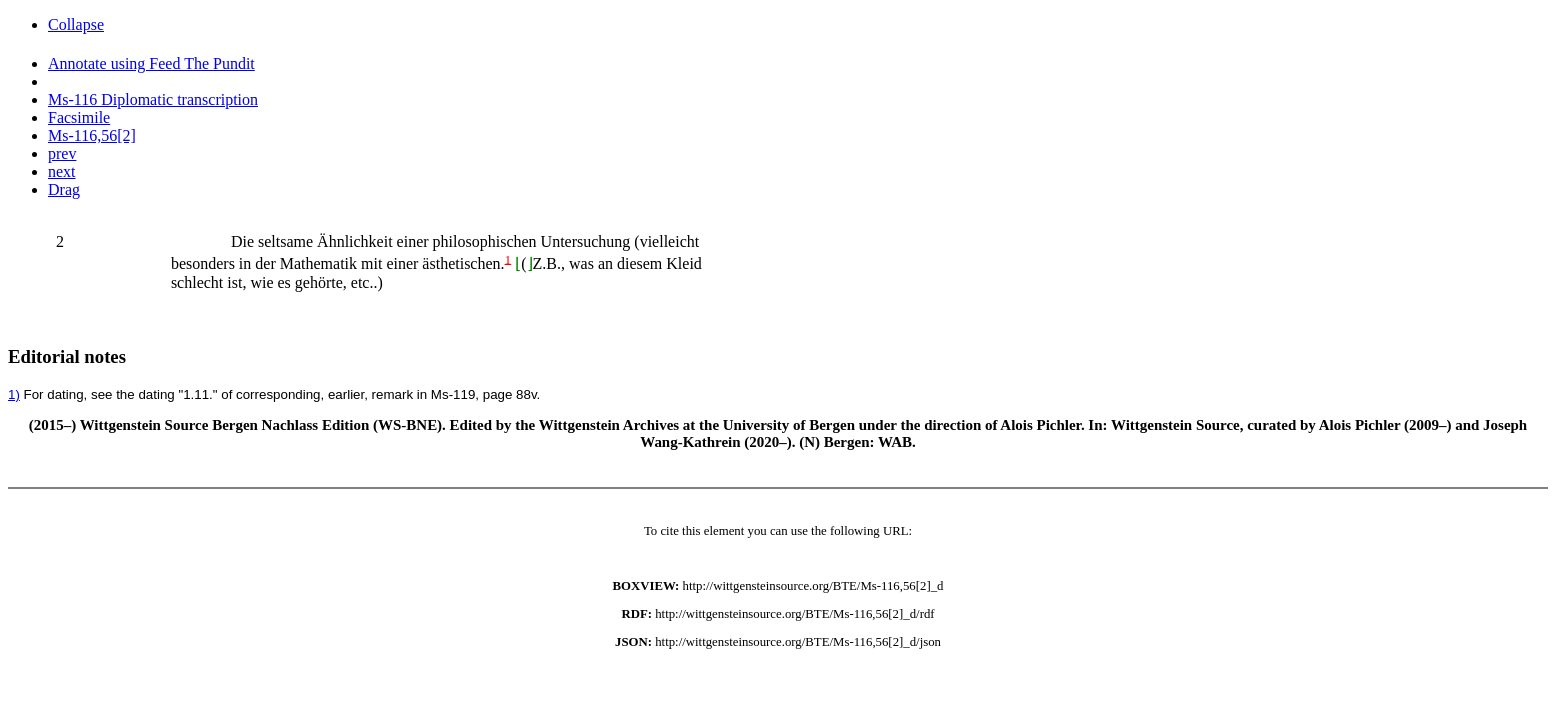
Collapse (76, 24)
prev (62, 153)
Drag (64, 189)
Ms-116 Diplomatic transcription (153, 99)
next (62, 171)
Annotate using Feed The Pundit (151, 63)
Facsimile (79, 117)
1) (14, 394)
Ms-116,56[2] (92, 135)
